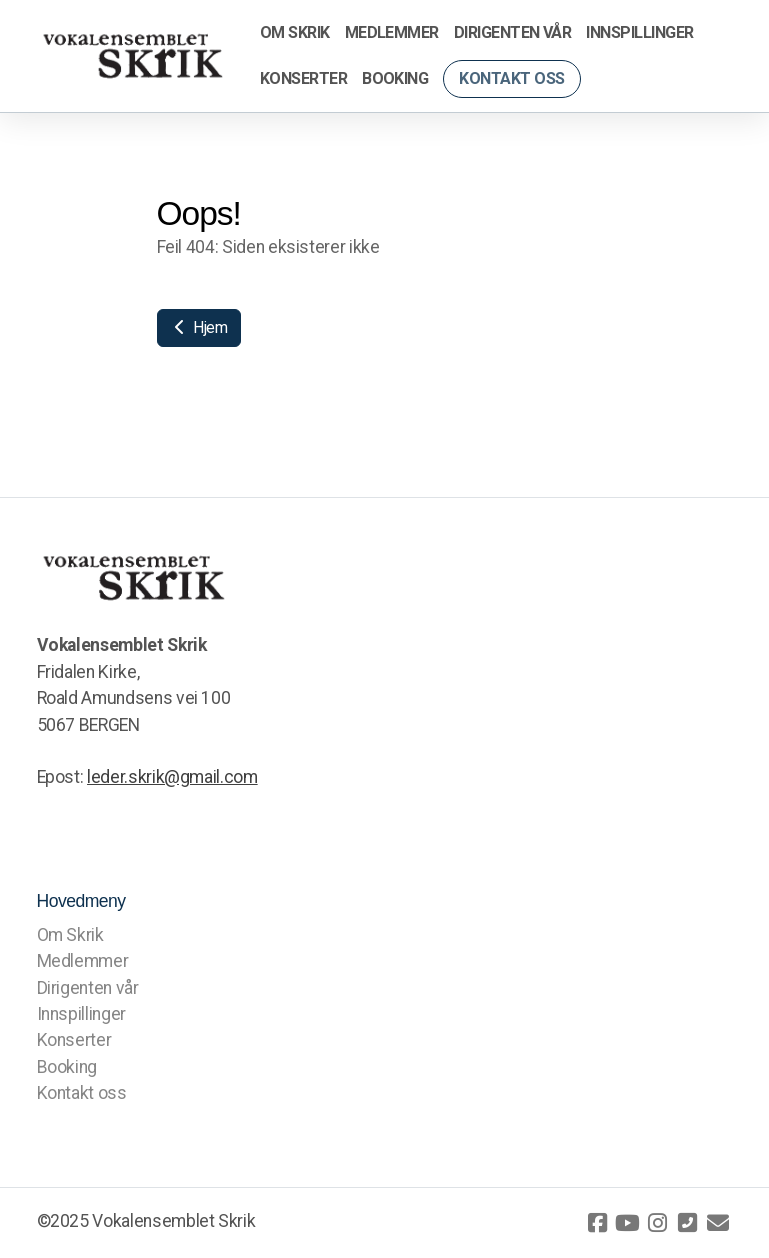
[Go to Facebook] (598, 1223)
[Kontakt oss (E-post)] (718, 1223)
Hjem (199, 327)
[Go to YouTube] (628, 1223)
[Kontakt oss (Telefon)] (688, 1223)
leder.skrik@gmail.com (172, 777)
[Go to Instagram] (658, 1223)
